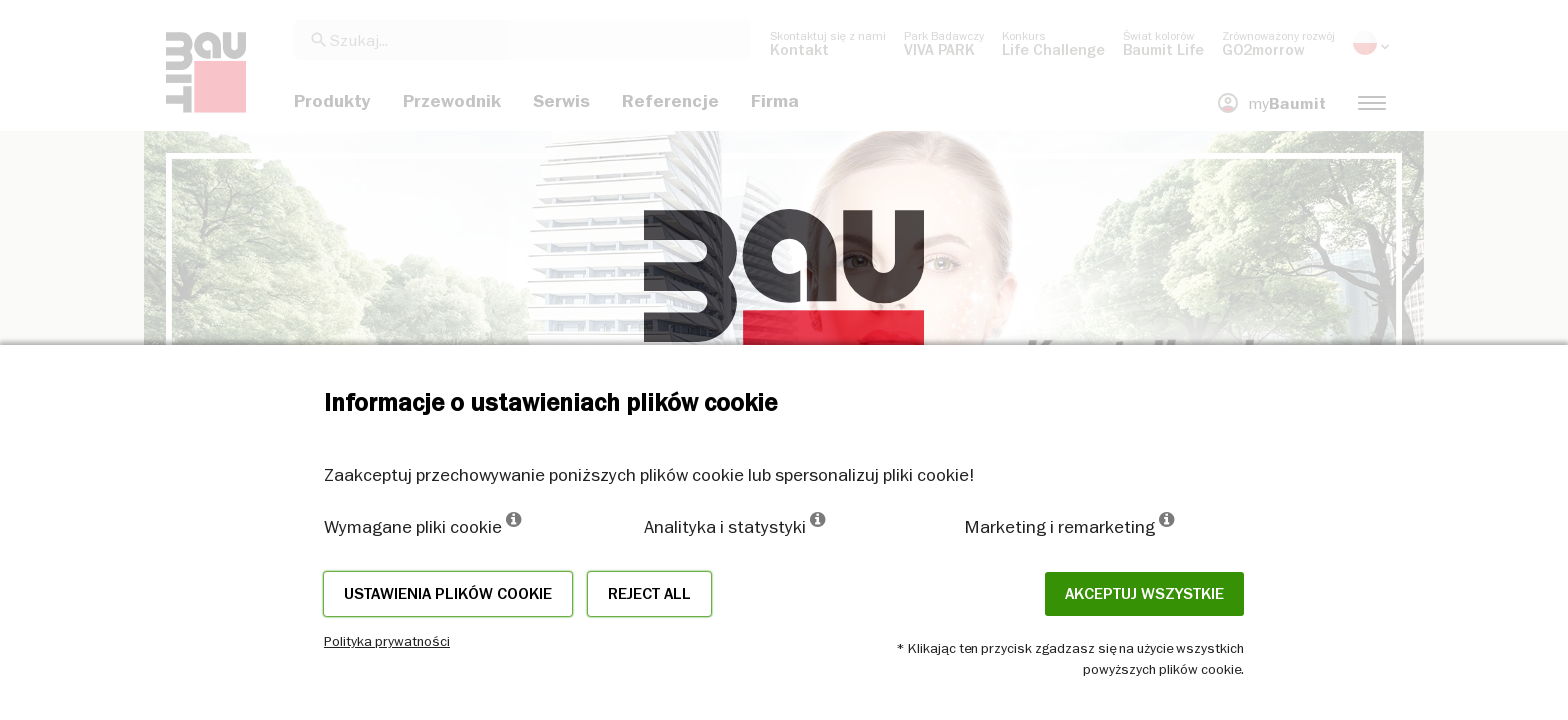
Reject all (649, 594)
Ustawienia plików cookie (448, 594)
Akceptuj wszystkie (1144, 594)
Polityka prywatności (387, 641)
